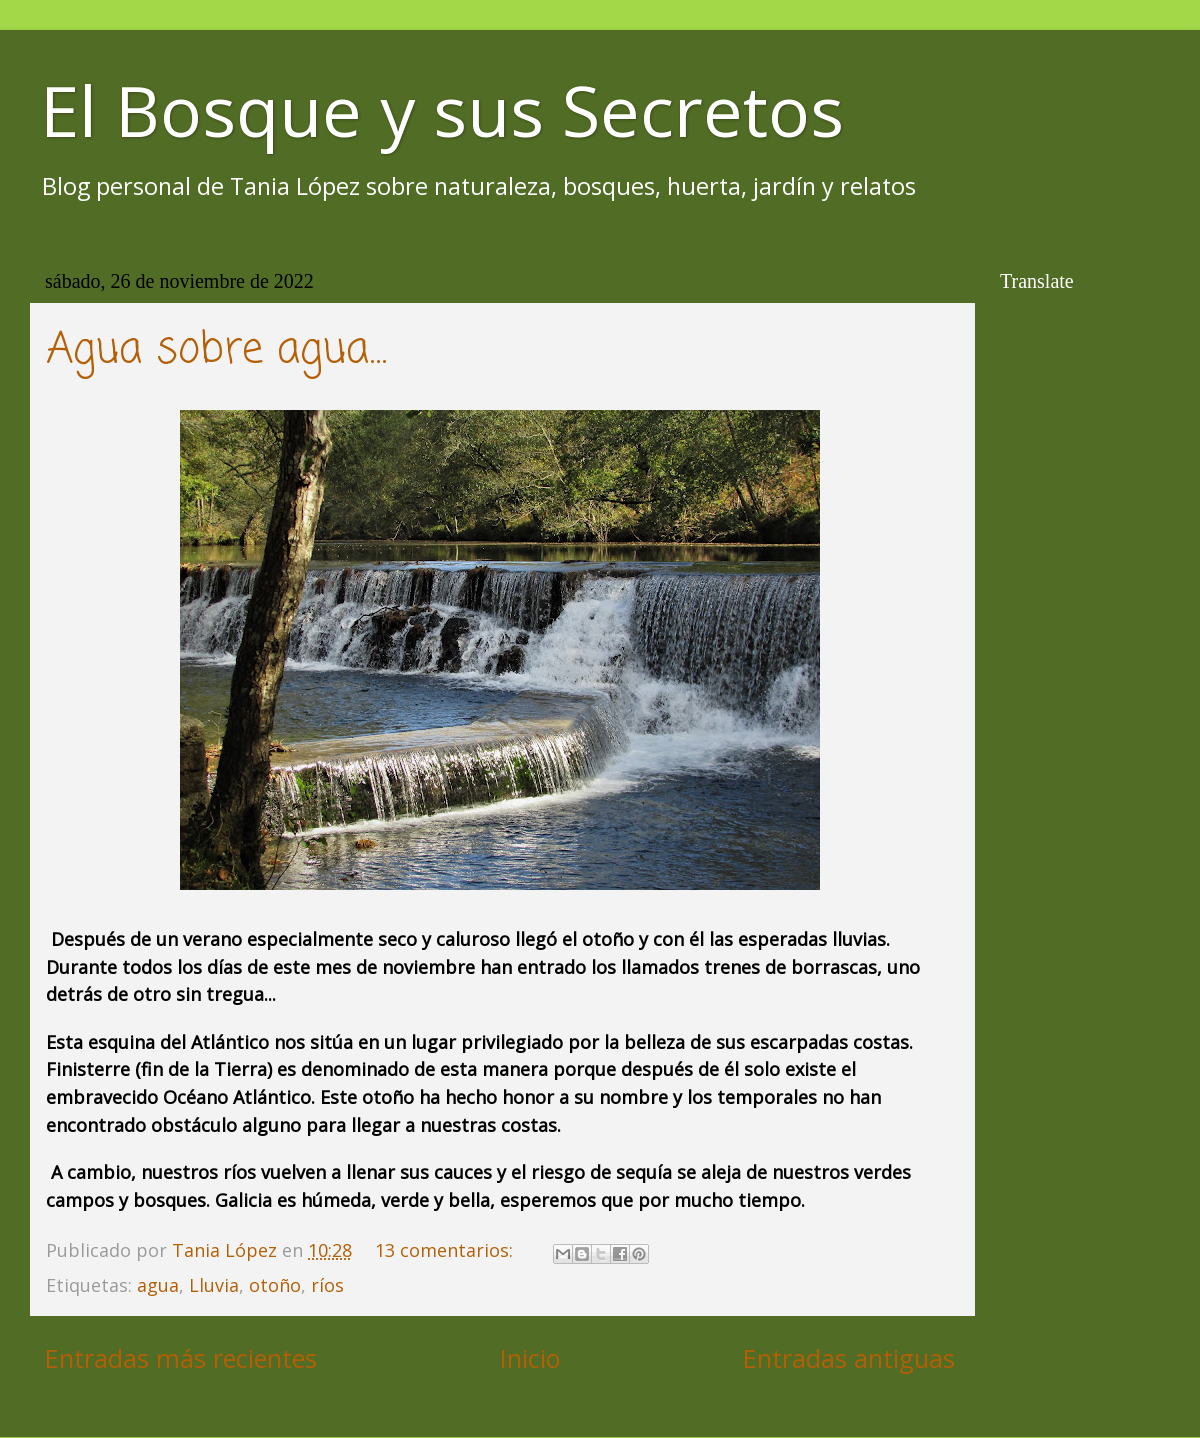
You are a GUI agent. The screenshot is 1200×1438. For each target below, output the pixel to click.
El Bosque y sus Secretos (442, 110)
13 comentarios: (446, 1250)
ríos (327, 1285)
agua (158, 1285)
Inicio (530, 1358)
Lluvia (214, 1285)
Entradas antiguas (849, 1358)
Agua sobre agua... (216, 350)
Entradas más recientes (181, 1358)
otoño (275, 1285)
